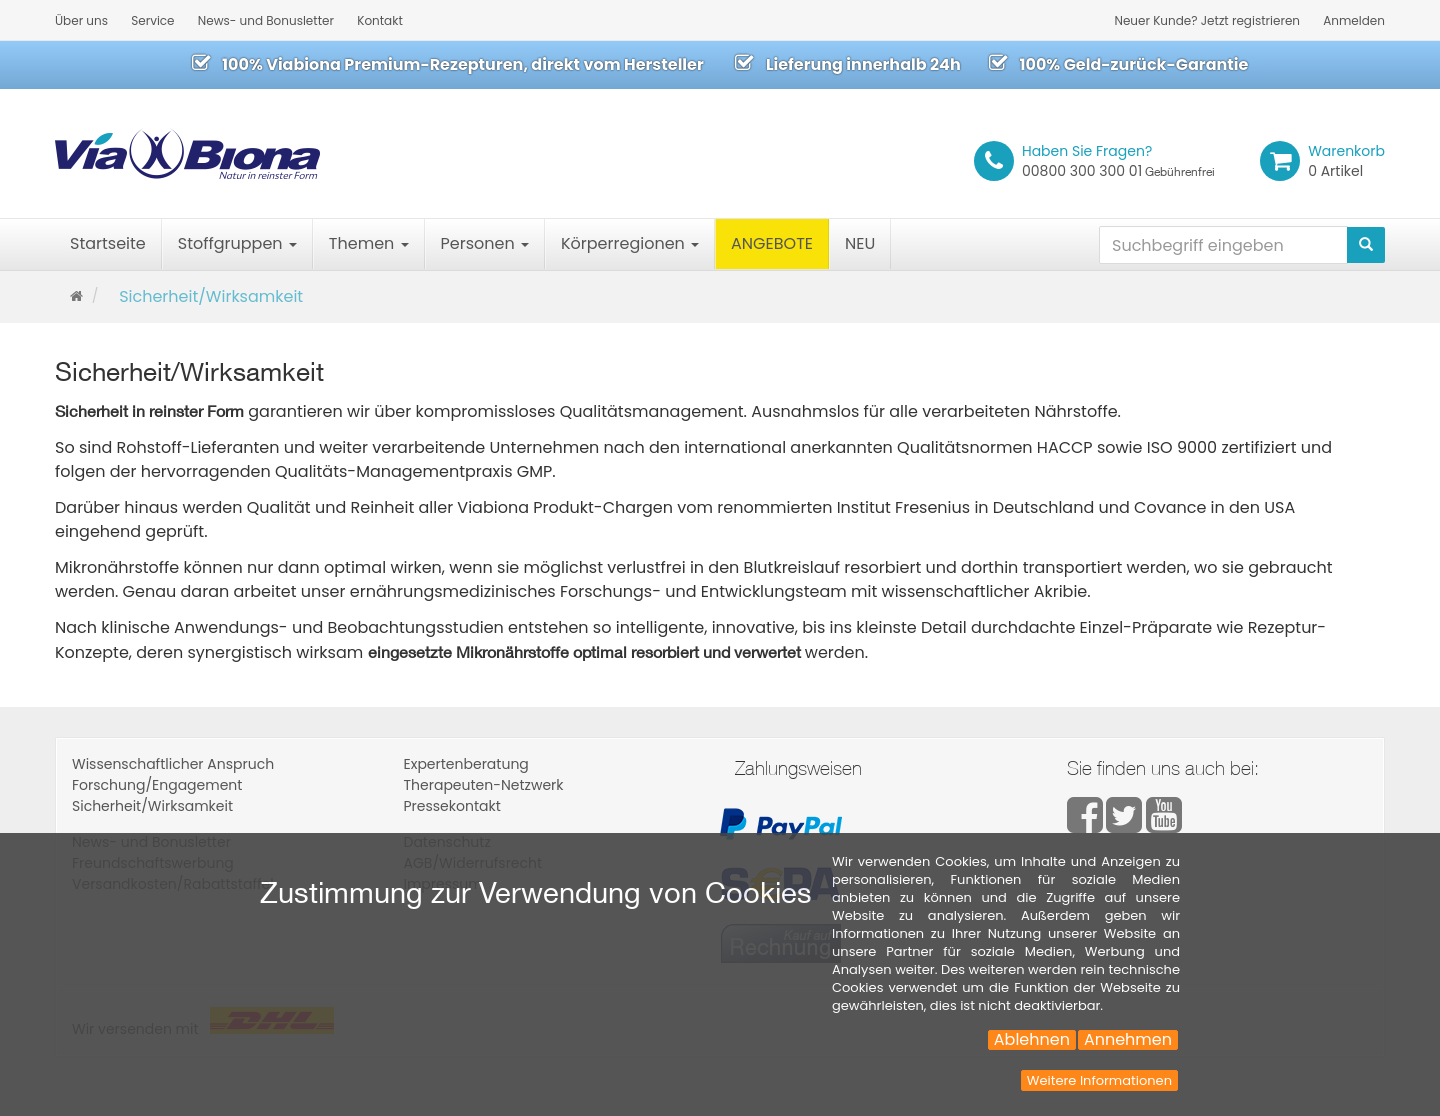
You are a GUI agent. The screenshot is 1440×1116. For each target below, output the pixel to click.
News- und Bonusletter (266, 20)
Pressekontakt (452, 806)
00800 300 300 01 (1118, 161)
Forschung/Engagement (157, 785)
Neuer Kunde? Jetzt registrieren (1207, 20)
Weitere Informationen (1099, 1080)
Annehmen (1128, 1040)
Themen (369, 243)
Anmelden (1354, 20)
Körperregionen (630, 243)
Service (152, 20)
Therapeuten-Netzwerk (484, 785)
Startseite (108, 243)
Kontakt (380, 20)
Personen (485, 243)
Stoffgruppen (237, 243)
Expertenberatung (466, 764)
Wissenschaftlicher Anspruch (173, 764)
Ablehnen (1032, 1040)
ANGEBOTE (772, 243)
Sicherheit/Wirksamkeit (152, 806)
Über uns (81, 20)
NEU (860, 243)
